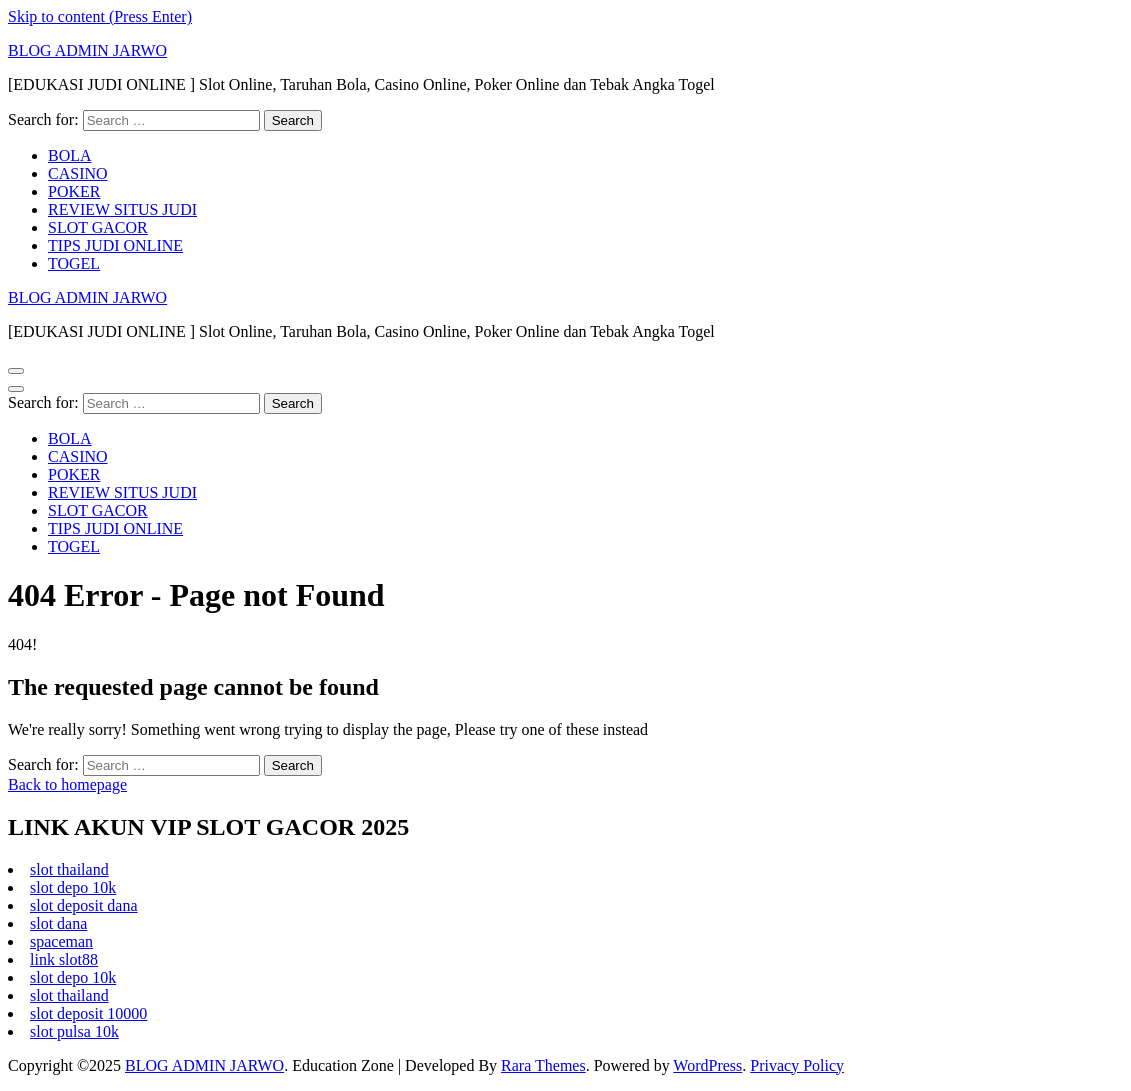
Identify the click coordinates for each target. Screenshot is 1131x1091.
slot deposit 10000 (88, 1013)
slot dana (58, 923)
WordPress (707, 1065)
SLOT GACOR (98, 227)
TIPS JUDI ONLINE (115, 245)
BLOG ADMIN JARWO (87, 50)
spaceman (61, 941)
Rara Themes (543, 1065)
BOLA (70, 155)
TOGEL (74, 263)
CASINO (78, 173)
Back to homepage (67, 784)
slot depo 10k (73, 887)
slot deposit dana (84, 905)
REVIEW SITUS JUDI (122, 209)
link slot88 (64, 959)
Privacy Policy (797, 1065)
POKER (74, 191)
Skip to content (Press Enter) (100, 16)
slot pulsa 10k (74, 1031)
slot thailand (69, 869)
